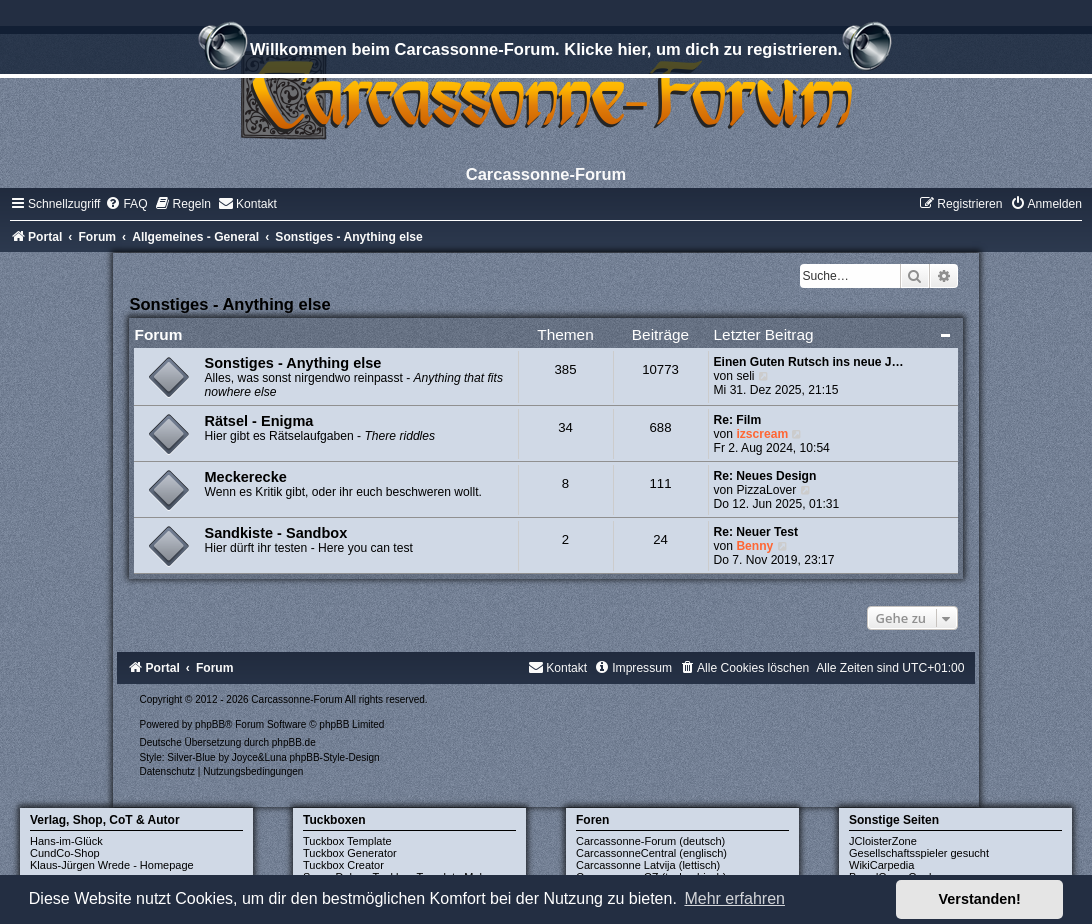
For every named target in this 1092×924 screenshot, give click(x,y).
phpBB (210, 724)
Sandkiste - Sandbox (275, 533)
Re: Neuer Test (756, 532)
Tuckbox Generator (350, 853)
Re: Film (738, 420)
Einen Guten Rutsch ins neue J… (809, 362)
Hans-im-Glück (66, 841)
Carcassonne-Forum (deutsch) (650, 841)
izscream (762, 434)
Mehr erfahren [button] (734, 898)
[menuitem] (126, 204)
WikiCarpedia (881, 865)
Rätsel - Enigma (258, 421)
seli (745, 376)
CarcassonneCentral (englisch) (651, 853)
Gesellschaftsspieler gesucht (919, 853)
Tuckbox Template (347, 841)
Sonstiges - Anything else (229, 304)
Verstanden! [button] (980, 899)
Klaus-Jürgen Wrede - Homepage (112, 865)
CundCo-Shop (65, 853)
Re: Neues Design (765, 476)
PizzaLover (766, 490)
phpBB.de (294, 742)
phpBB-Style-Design (335, 757)
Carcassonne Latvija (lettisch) (648, 865)
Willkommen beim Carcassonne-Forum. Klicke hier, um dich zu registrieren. (546, 52)
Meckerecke (245, 477)
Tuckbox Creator (343, 865)
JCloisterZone (883, 841)
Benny (754, 546)
